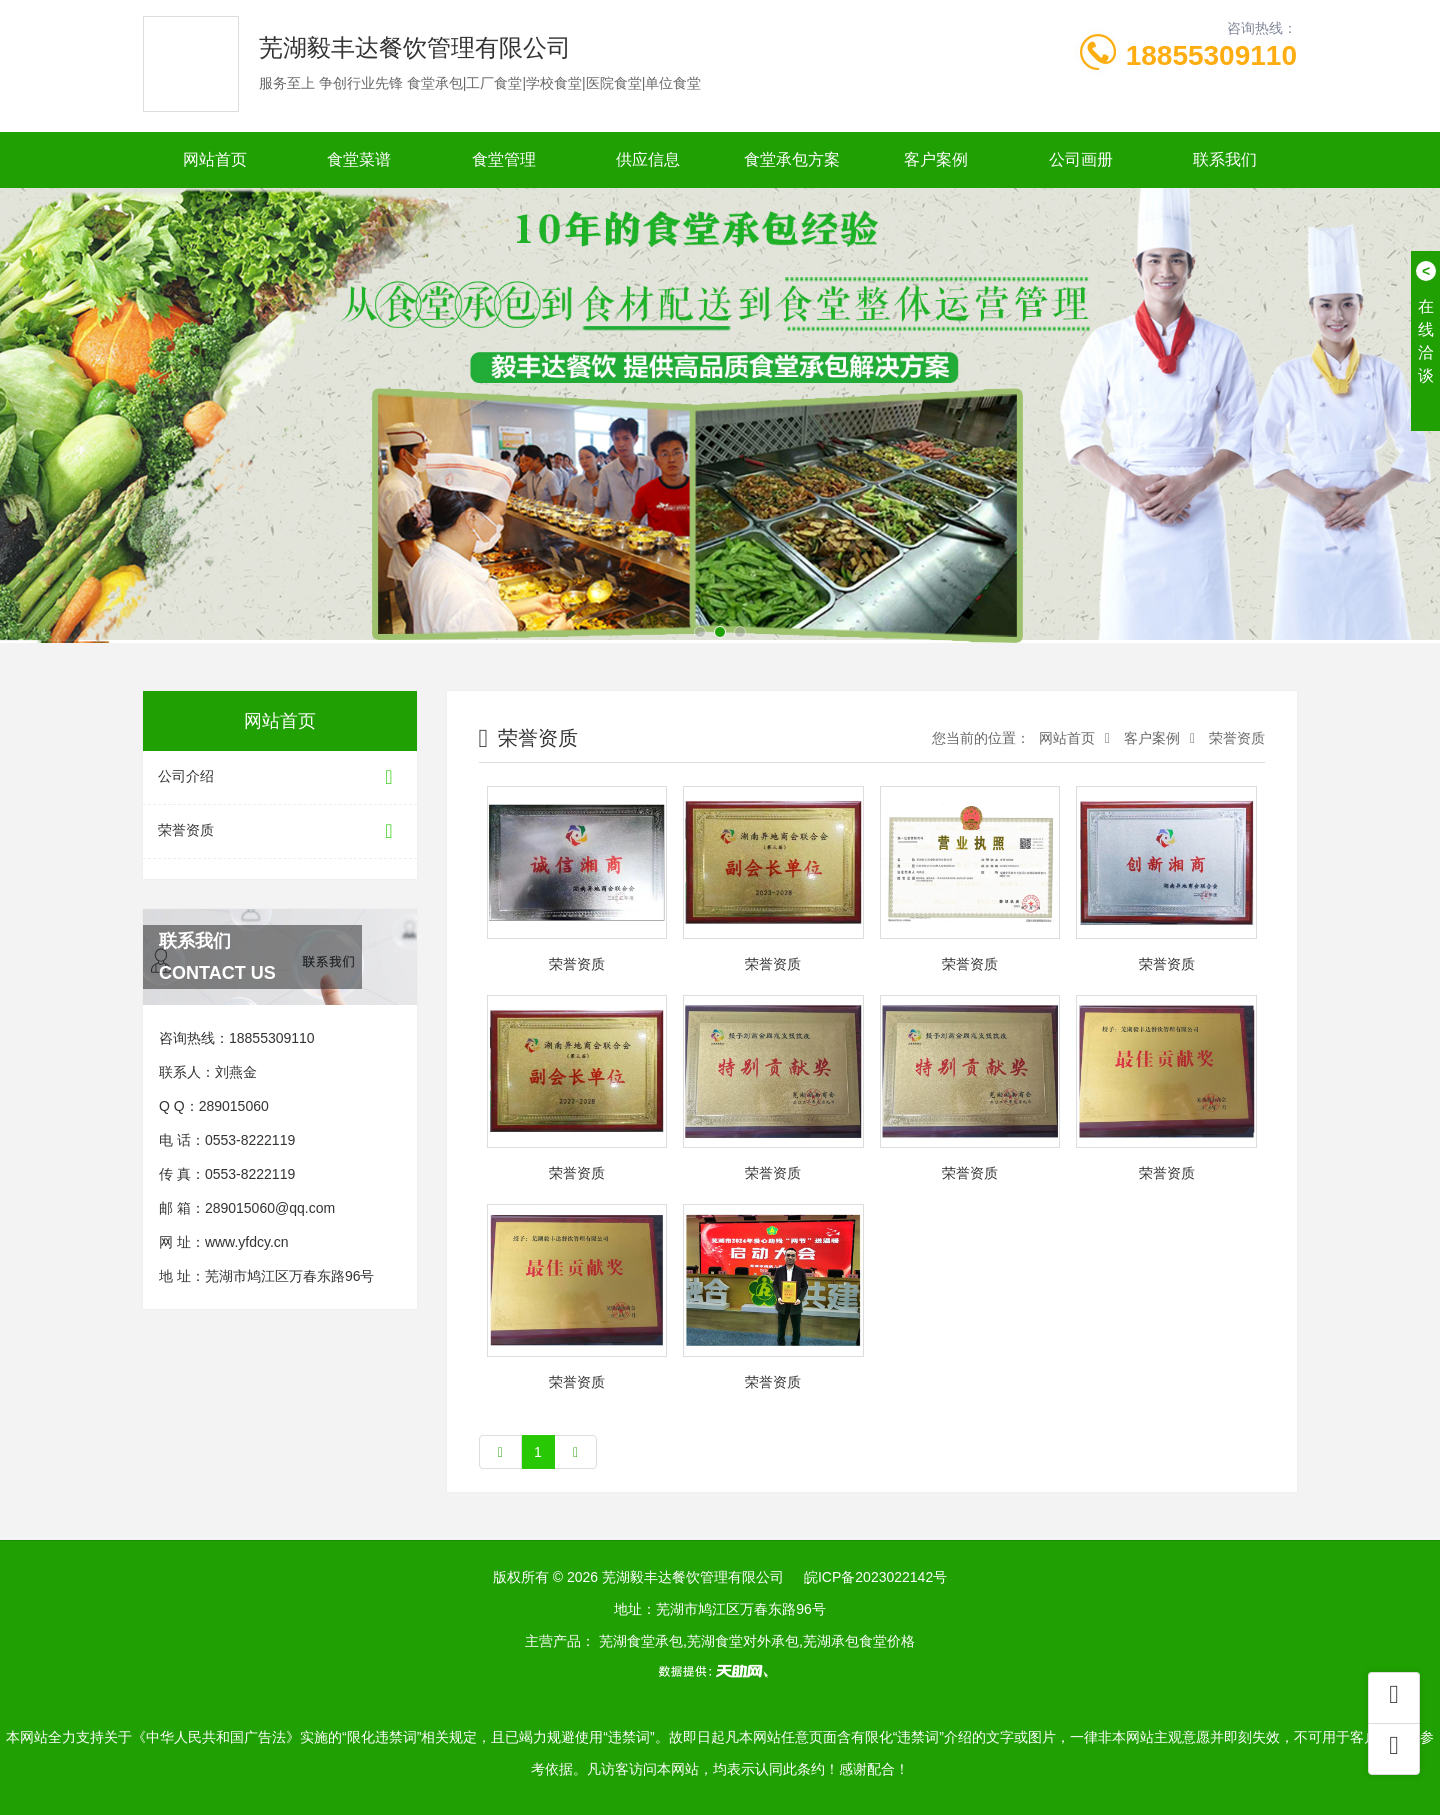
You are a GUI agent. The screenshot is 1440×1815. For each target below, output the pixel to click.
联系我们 (1225, 159)
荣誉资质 (280, 831)
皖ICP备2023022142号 (875, 1577)
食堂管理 (504, 159)
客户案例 (936, 159)
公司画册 (1081, 159)
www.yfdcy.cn (247, 1242)
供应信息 (648, 159)
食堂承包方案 (792, 159)
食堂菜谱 (359, 159)
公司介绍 (280, 777)
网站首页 (215, 159)
